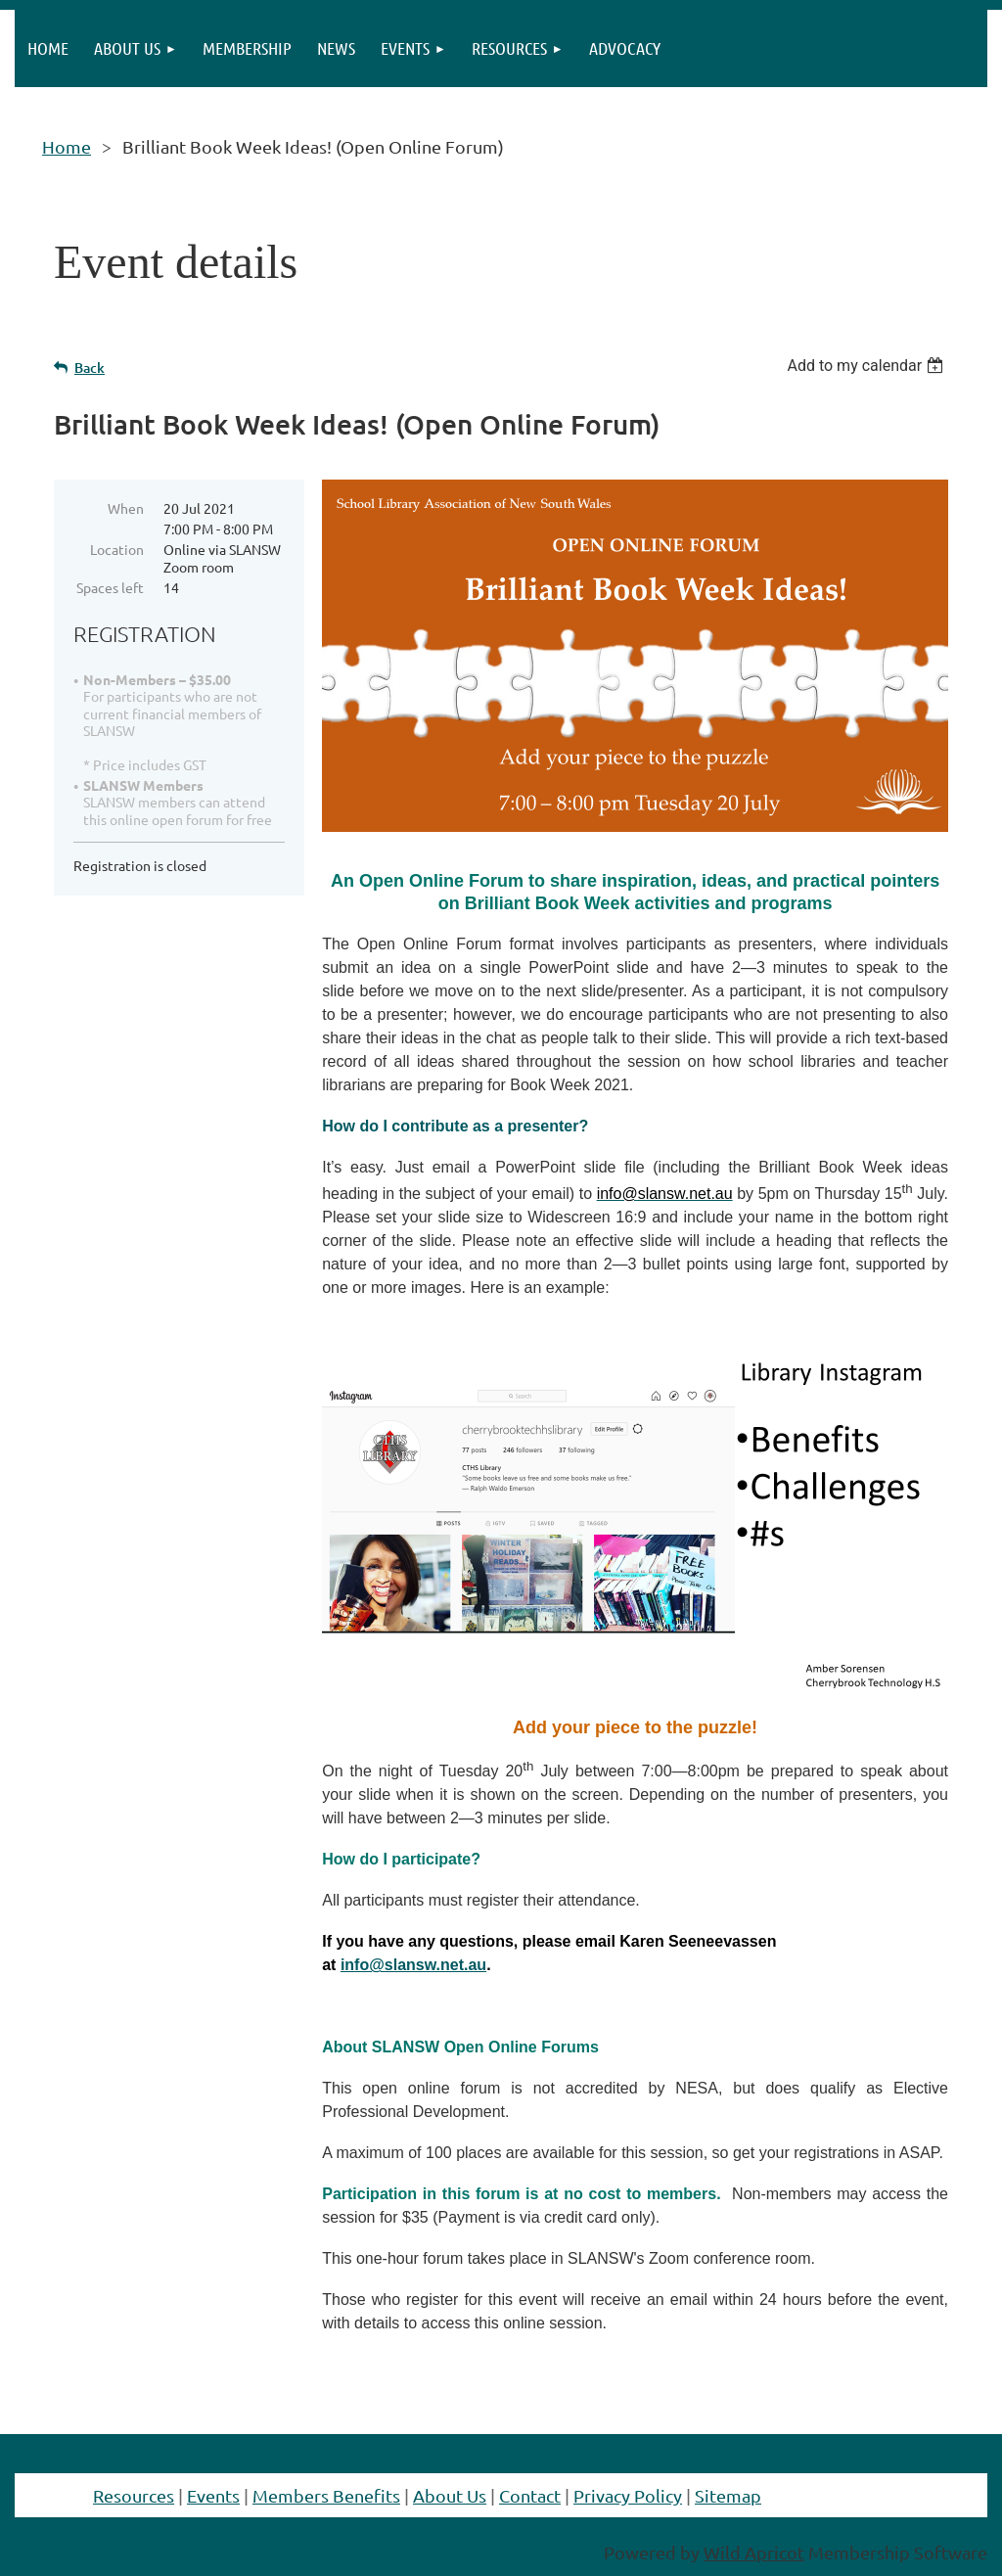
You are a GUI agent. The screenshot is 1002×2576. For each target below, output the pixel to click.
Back (89, 367)
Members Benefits (326, 2495)
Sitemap (728, 2495)
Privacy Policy (627, 2495)
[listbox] (867, 365)
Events (213, 2495)
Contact (530, 2495)
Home (66, 146)
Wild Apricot (754, 2552)
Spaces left (110, 587)
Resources (133, 2495)
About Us (449, 2495)
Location (117, 549)
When (126, 508)
